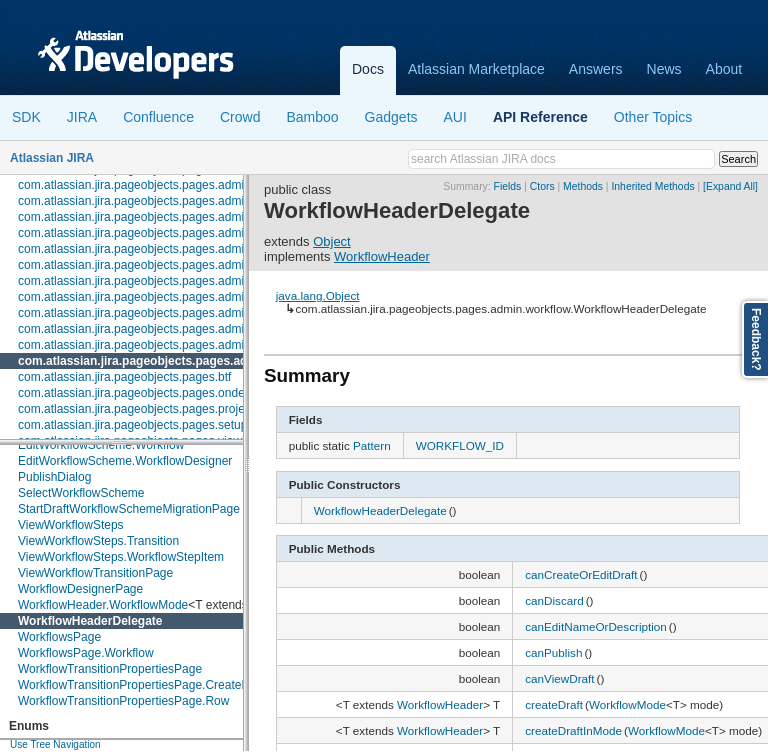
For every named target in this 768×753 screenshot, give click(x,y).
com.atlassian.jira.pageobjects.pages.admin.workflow (171, 361)
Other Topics (653, 117)
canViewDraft (559, 678)
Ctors (542, 186)
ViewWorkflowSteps (71, 525)
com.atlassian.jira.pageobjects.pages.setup (132, 425)
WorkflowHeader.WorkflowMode (103, 605)
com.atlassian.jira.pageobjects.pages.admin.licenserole (165, 233)
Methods (583, 186)
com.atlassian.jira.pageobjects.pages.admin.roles (149, 265)
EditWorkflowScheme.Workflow (101, 445)
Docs (368, 69)
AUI (455, 117)
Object (332, 241)
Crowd (240, 117)
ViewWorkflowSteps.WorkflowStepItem (121, 557)
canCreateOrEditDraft (581, 574)
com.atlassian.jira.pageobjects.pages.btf (124, 377)
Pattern (372, 445)
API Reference (540, 117)
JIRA (82, 117)
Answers (596, 69)
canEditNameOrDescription (596, 626)
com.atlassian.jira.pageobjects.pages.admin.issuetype (161, 185)
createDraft (554, 704)
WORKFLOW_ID (460, 445)
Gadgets (391, 117)
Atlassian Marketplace (476, 69)
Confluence (158, 117)
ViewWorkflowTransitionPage (95, 573)
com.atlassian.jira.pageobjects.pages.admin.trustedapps (167, 329)
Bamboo (312, 117)
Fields (508, 186)
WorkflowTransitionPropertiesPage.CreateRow (141, 685)
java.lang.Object (318, 295)
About (724, 69)
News (664, 69)
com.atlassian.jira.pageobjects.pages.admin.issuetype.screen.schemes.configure (233, 217)
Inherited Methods (652, 186)
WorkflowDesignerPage (80, 589)
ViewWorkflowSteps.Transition (98, 541)
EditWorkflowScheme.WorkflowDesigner (125, 461)
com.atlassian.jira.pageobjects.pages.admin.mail (147, 249)
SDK (26, 117)
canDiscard (554, 600)
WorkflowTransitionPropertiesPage (110, 669)
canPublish (553, 652)
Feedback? (756, 339)
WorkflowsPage (59, 637)
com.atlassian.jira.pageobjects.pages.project (136, 409)
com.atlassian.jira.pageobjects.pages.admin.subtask (157, 297)
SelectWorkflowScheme (81, 493)
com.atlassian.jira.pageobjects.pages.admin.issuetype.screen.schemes (207, 201)
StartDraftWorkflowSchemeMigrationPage (129, 509)
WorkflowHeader (382, 256)
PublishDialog (54, 477)
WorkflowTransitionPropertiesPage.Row (123, 701)
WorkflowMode (627, 704)
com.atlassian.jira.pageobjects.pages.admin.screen (154, 281)
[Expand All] (730, 186)
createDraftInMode (573, 730)
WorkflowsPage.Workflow (86, 653)
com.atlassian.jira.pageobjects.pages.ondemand (146, 393)
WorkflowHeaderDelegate (90, 621)
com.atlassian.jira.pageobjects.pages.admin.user (147, 345)
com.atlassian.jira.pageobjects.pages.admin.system (155, 313)
